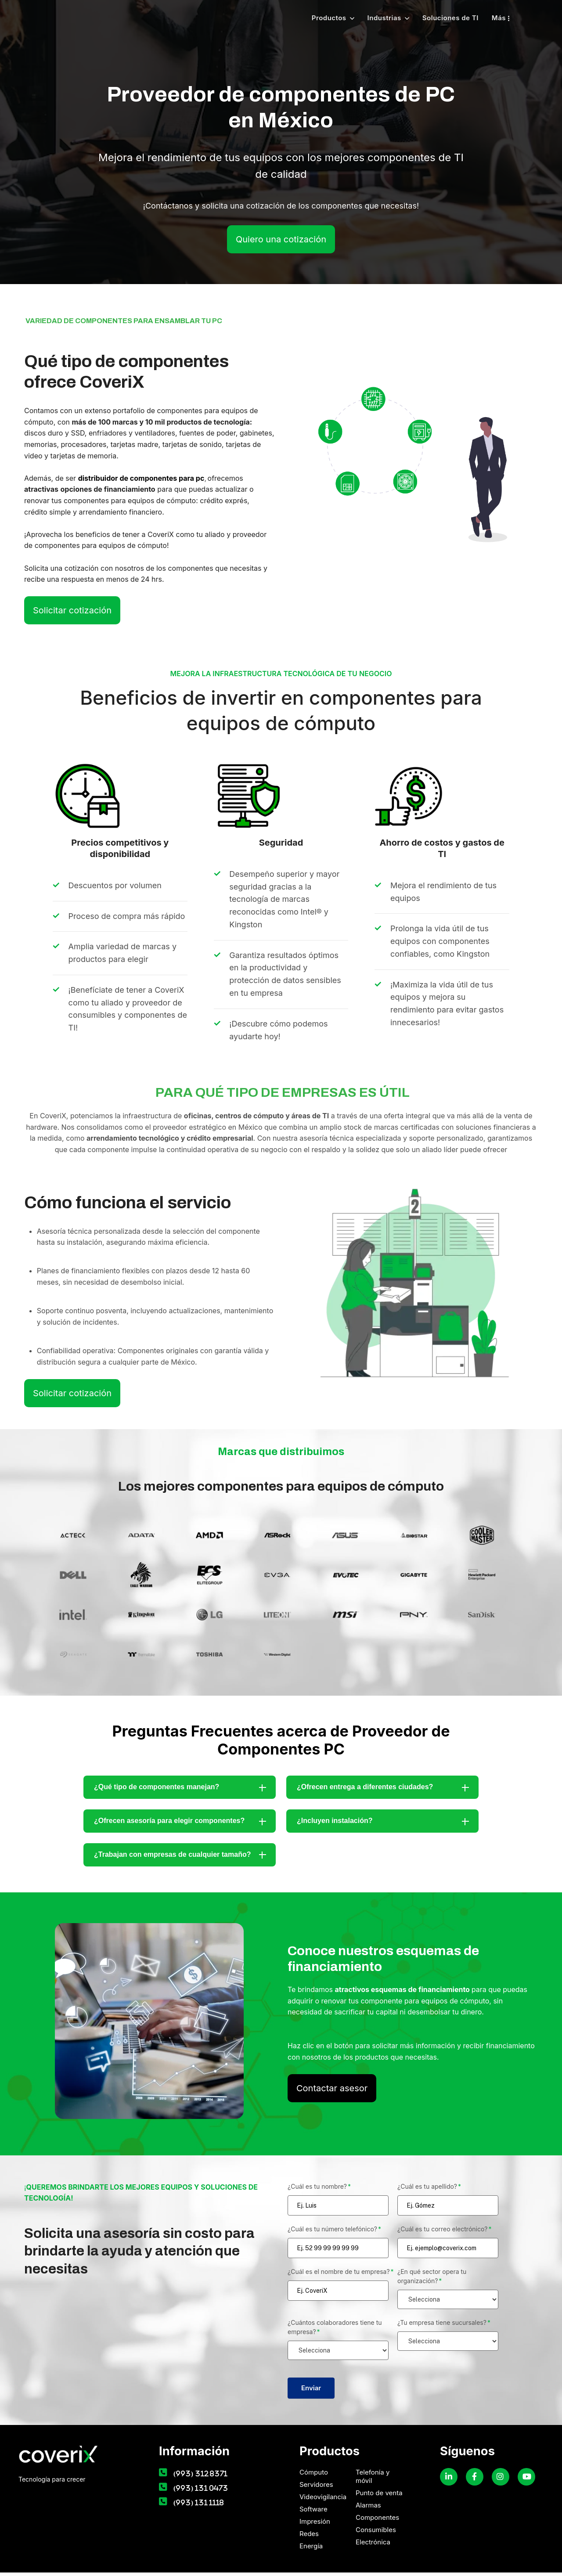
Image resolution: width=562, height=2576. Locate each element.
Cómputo (313, 2476)
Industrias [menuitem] (384, 19)
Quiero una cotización (281, 243)
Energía (311, 2549)
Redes (309, 2537)
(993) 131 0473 (201, 2491)
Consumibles (376, 2533)
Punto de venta (379, 2496)
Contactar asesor (331, 2091)
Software (313, 2512)
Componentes (377, 2521)
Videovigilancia (322, 2500)
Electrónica (373, 2545)
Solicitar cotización (72, 614)
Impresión (314, 2525)
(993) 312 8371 (200, 2477)
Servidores (316, 2488)
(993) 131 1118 (198, 2506)
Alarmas (368, 2508)
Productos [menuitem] (329, 19)
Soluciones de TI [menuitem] (450, 19)
